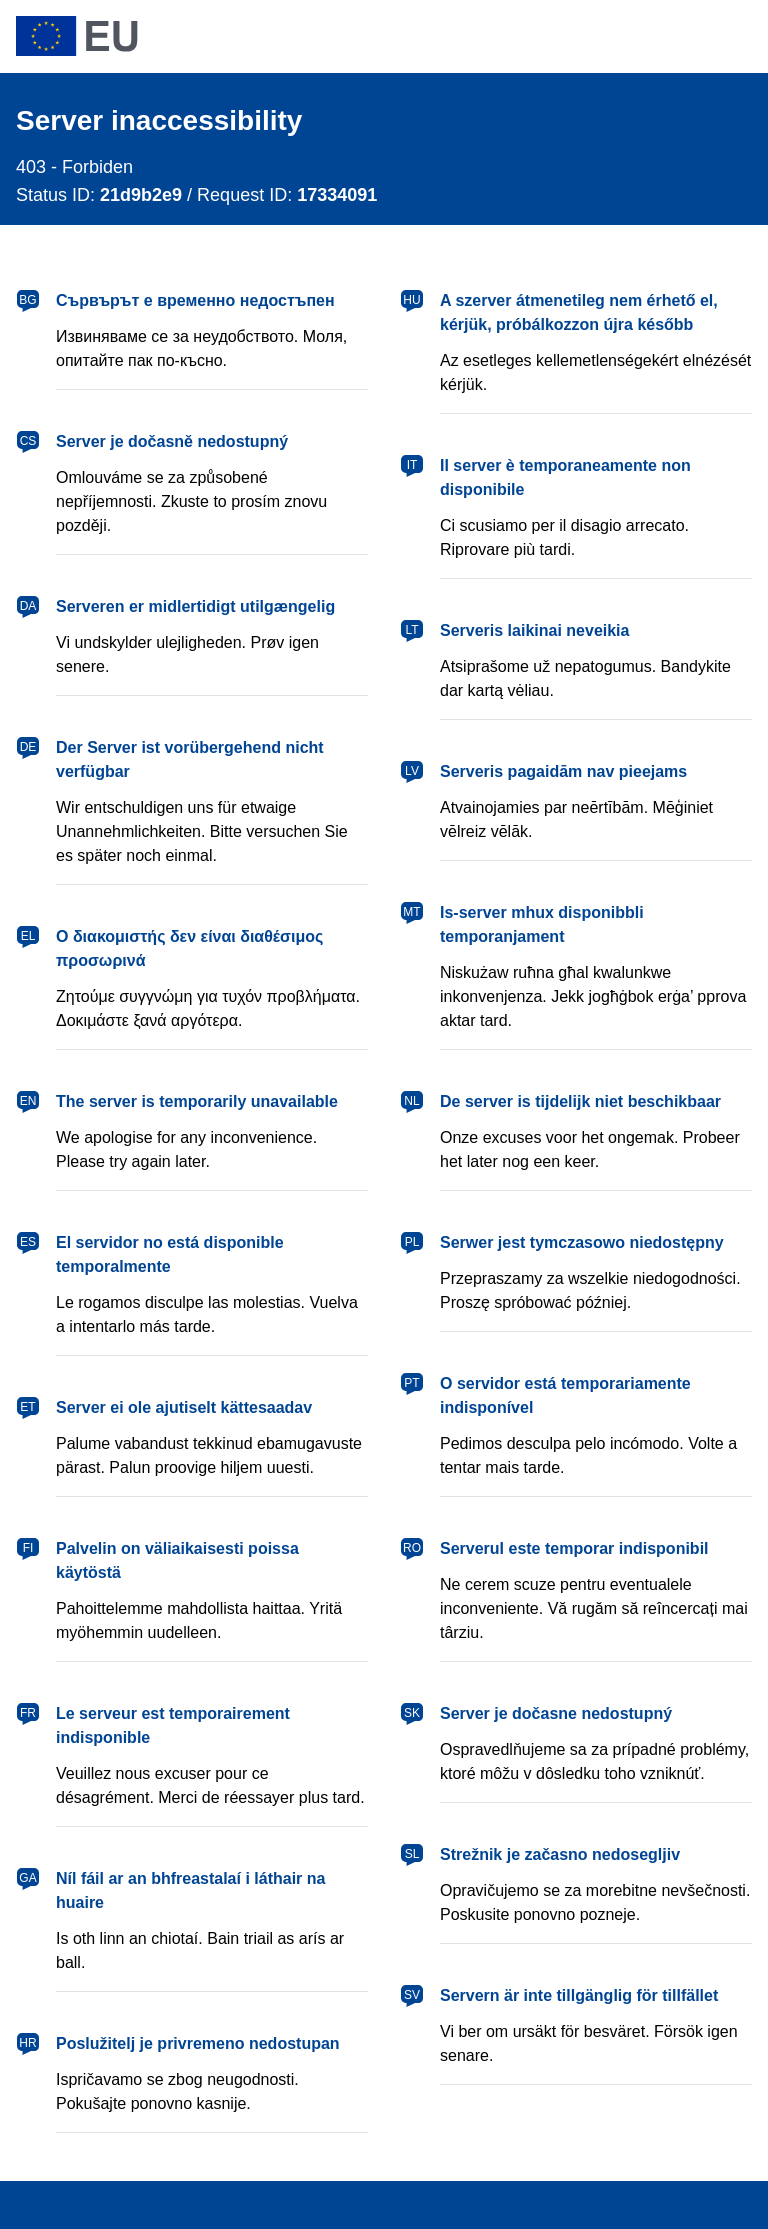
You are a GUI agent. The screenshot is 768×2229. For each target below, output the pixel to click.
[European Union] (77, 36)
